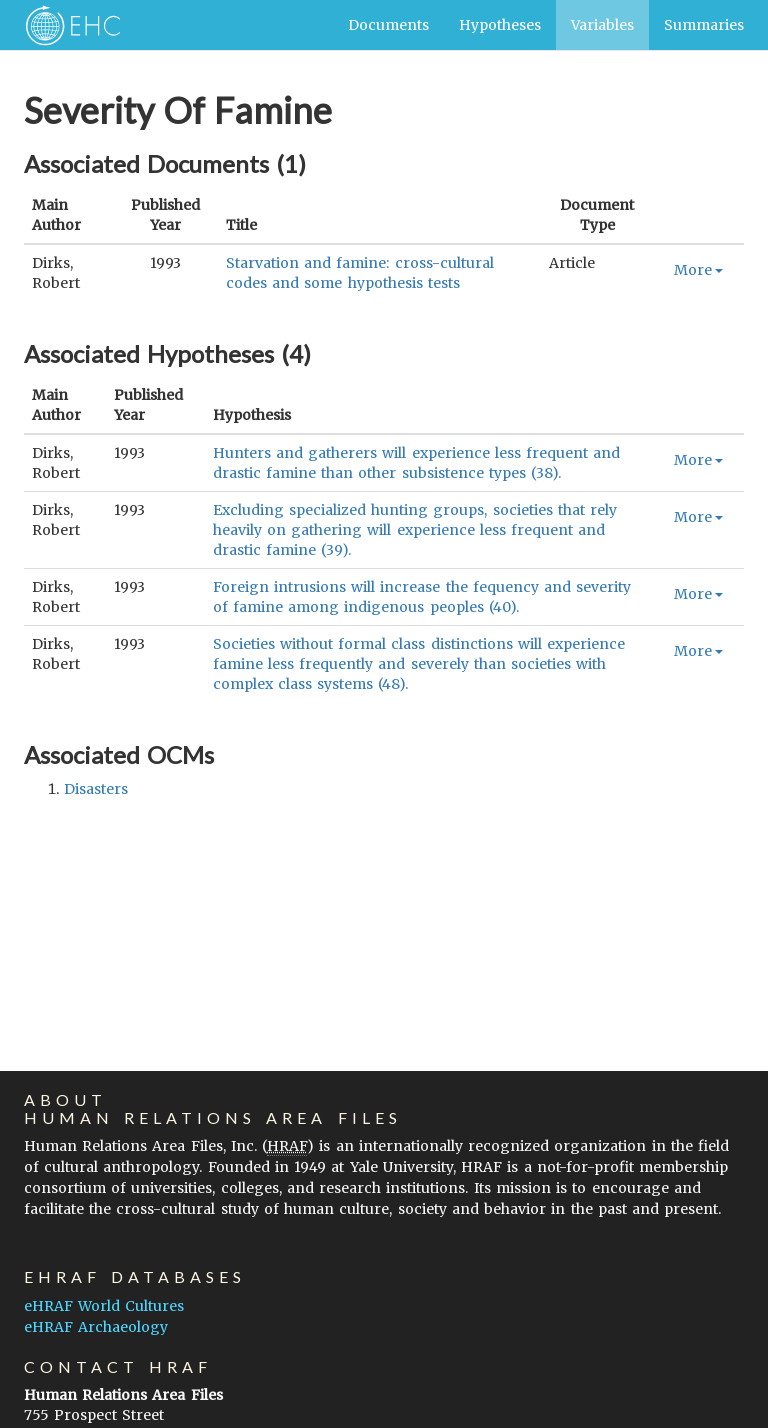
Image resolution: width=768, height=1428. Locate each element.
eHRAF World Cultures (104, 1306)
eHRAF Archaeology (96, 1327)
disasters (96, 789)
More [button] (698, 270)
